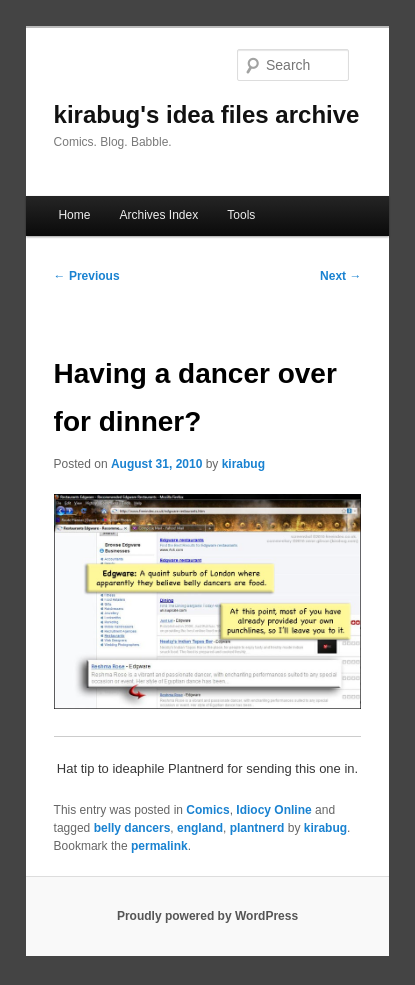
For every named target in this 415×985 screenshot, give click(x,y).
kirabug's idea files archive (207, 114)
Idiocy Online (273, 810)
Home (74, 215)
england (200, 828)
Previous (87, 276)
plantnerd (257, 828)
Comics (207, 810)
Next (340, 276)
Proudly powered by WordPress (207, 916)
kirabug (243, 464)
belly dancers (132, 828)
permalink (159, 846)
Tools (241, 215)
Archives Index (158, 215)
